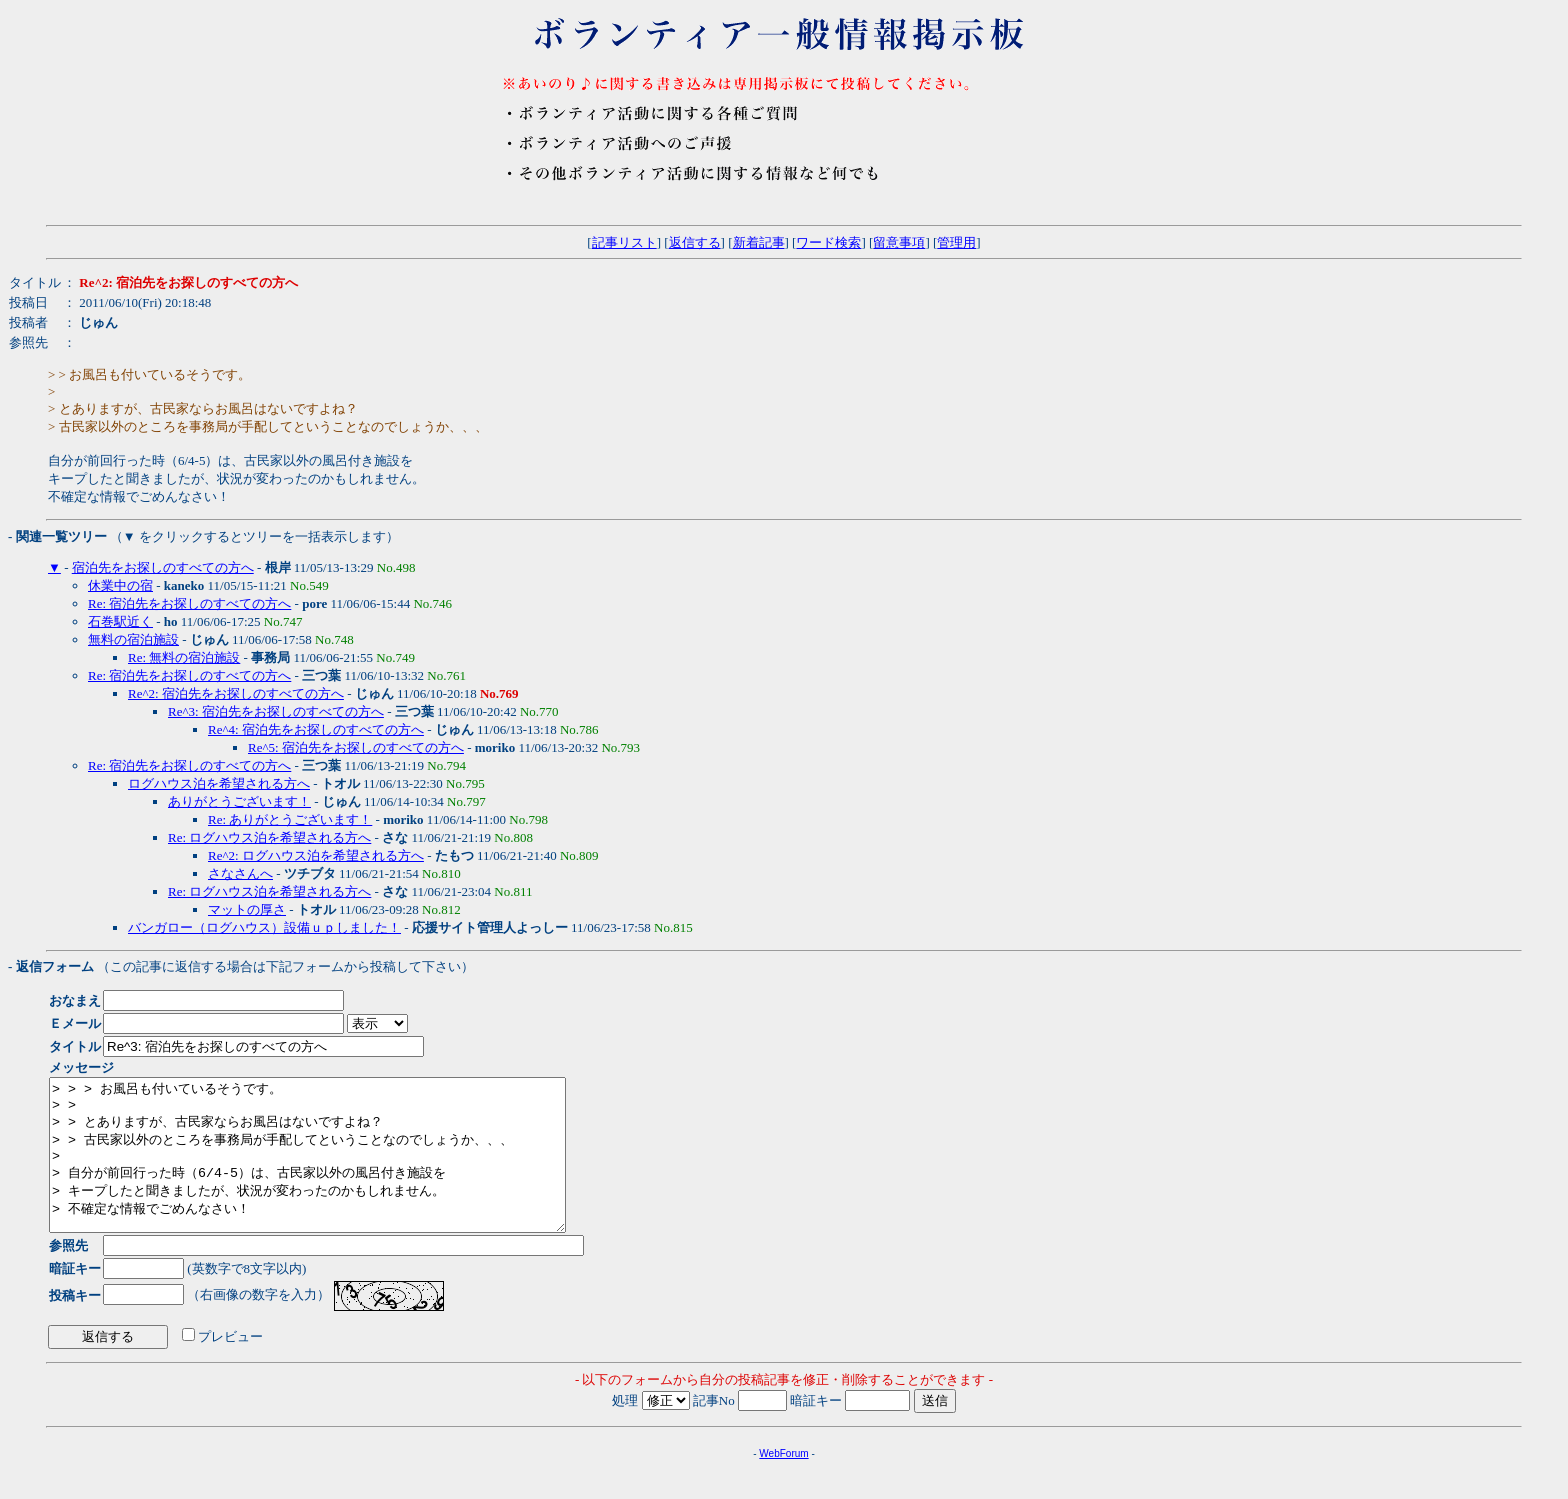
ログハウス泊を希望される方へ (219, 783)
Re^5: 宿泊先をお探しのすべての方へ (356, 747)
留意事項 (899, 242)
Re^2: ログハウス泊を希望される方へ (316, 855)
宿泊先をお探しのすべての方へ (163, 567)
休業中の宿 (120, 585)
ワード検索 (828, 242)
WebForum (783, 1483)
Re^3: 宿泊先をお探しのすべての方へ (276, 711)
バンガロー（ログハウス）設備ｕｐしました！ (264, 927)
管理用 (956, 242)
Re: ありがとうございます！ (290, 819)
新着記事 (759, 242)
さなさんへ (240, 873)
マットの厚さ (247, 909)
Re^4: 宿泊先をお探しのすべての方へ (316, 729)
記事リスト (624, 242)
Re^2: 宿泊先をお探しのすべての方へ (236, 693)
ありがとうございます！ (239, 801)
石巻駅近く (120, 621)
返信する (695, 242)
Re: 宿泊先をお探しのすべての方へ (189, 603)
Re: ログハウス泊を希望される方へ (269, 837)
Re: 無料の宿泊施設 (184, 657)
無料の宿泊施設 (133, 639)
